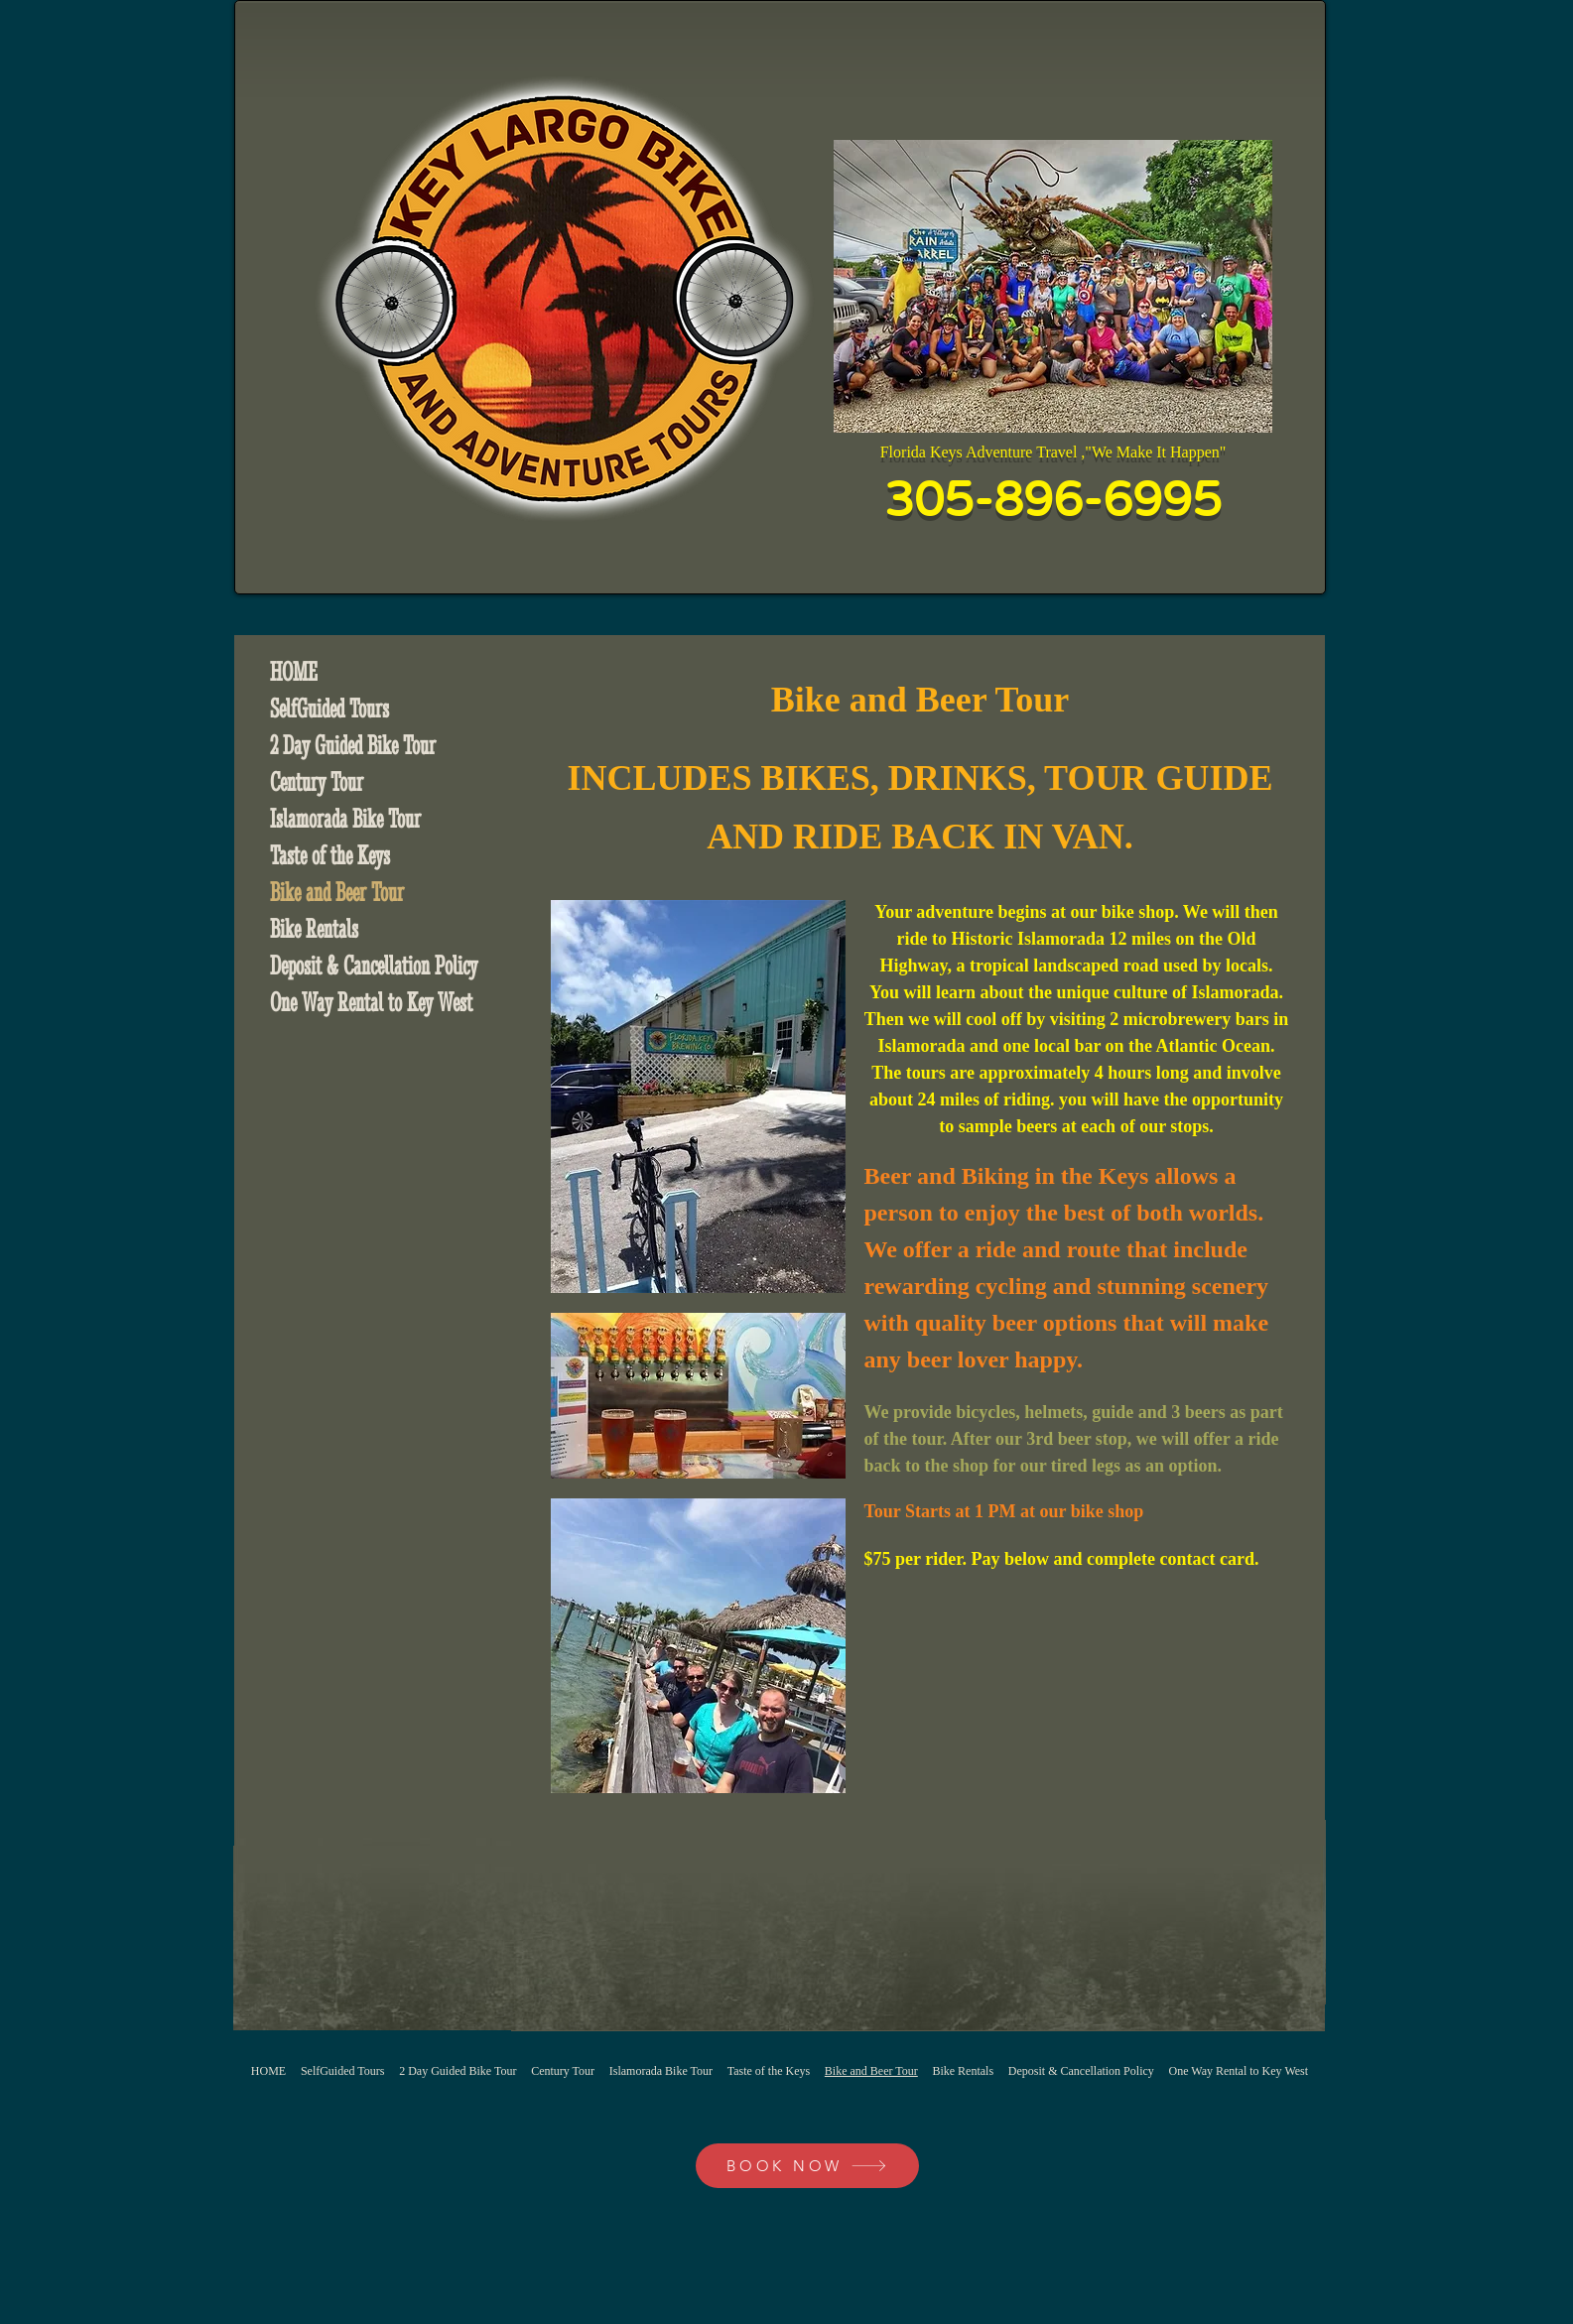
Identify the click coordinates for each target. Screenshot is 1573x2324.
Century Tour (316, 782)
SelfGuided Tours (329, 708)
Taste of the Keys (330, 855)
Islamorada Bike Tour (345, 819)
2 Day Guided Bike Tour (353, 745)
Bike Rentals (314, 929)
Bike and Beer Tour (337, 892)
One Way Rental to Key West (371, 1002)
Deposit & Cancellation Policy (373, 965)
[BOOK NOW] (807, 2165)
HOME (294, 672)
